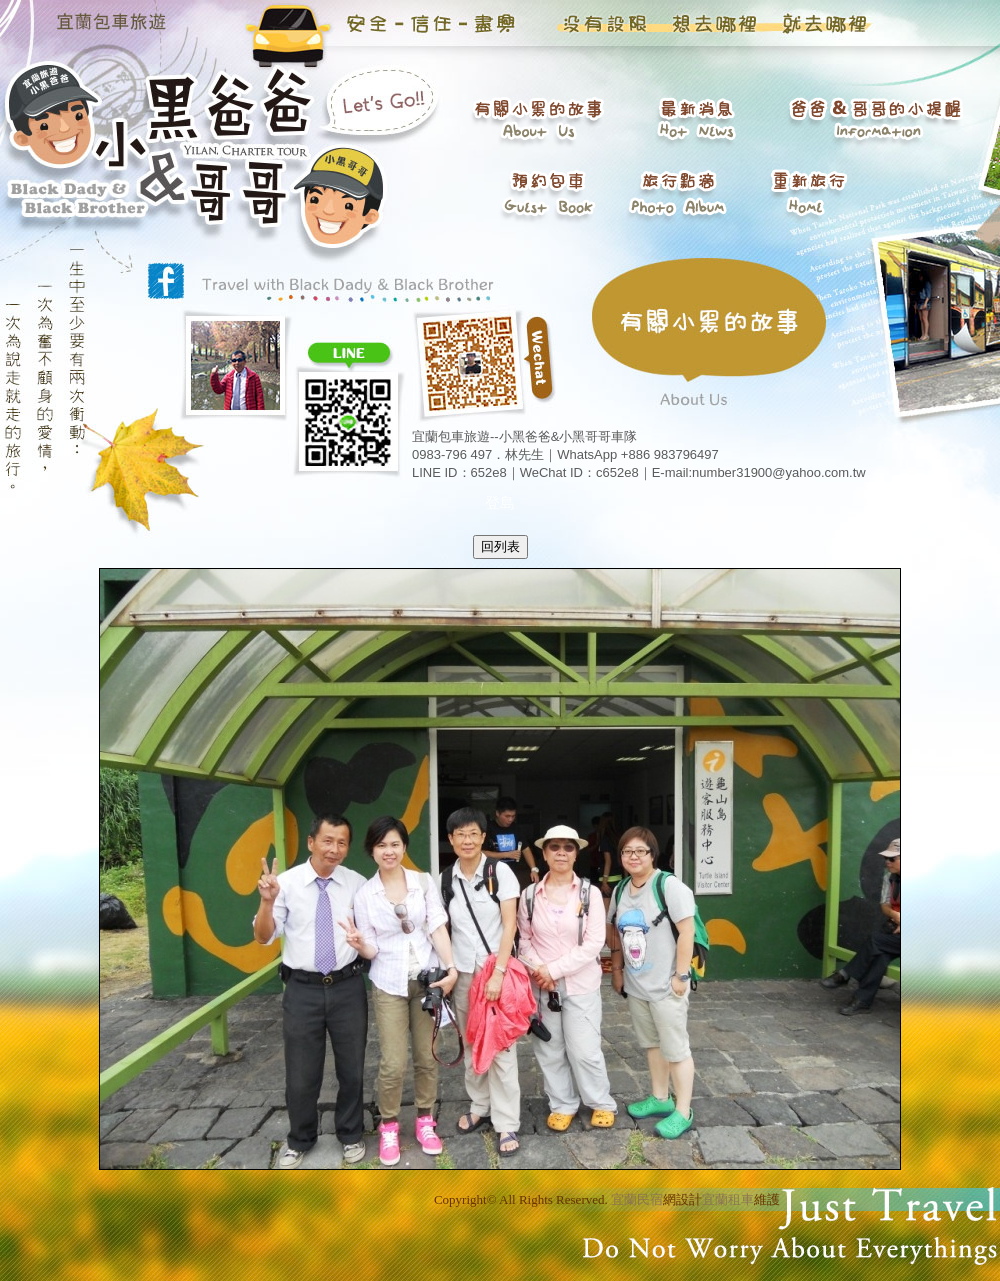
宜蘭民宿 (637, 1199)
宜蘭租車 (728, 1199)
